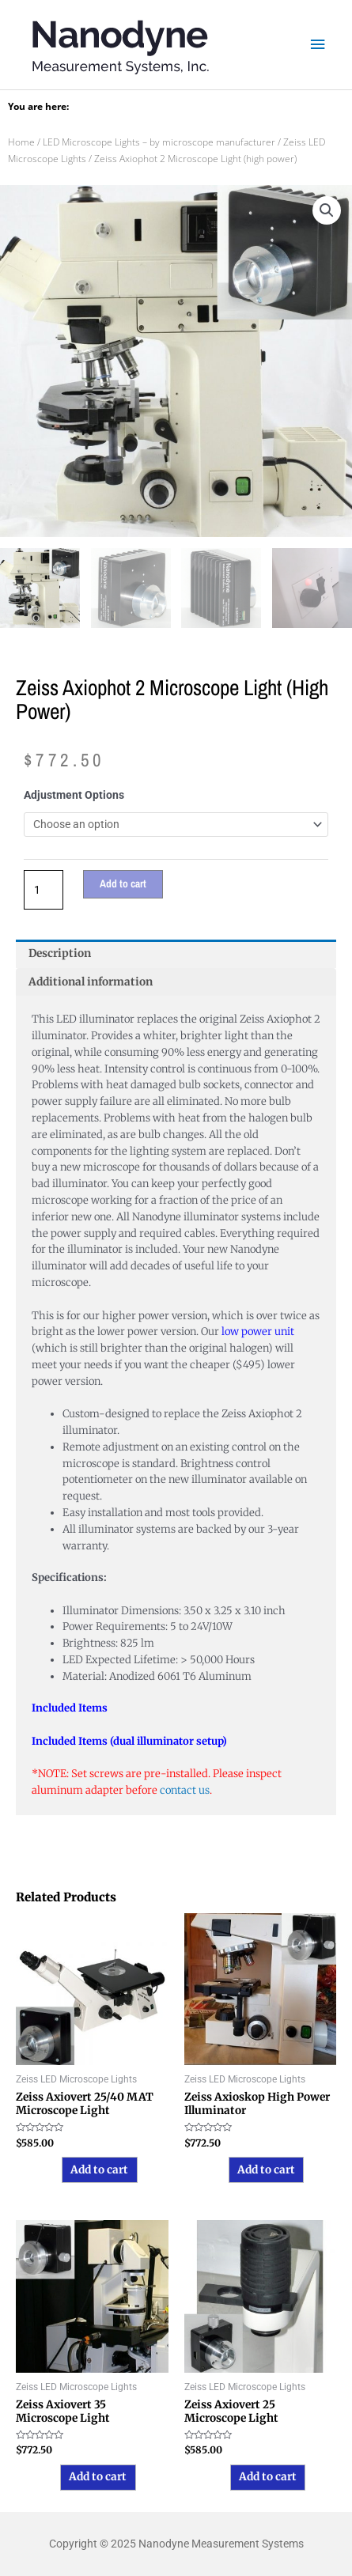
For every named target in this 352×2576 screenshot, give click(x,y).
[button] (326, 210)
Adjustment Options (74, 795)
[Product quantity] (43, 889)
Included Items (70, 1708)
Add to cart (123, 883)
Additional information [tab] (90, 982)
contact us (185, 1790)
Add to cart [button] (99, 2170)
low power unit (257, 1331)
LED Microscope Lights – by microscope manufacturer (159, 142)
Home (21, 142)
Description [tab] (59, 953)
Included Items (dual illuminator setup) (129, 1741)
